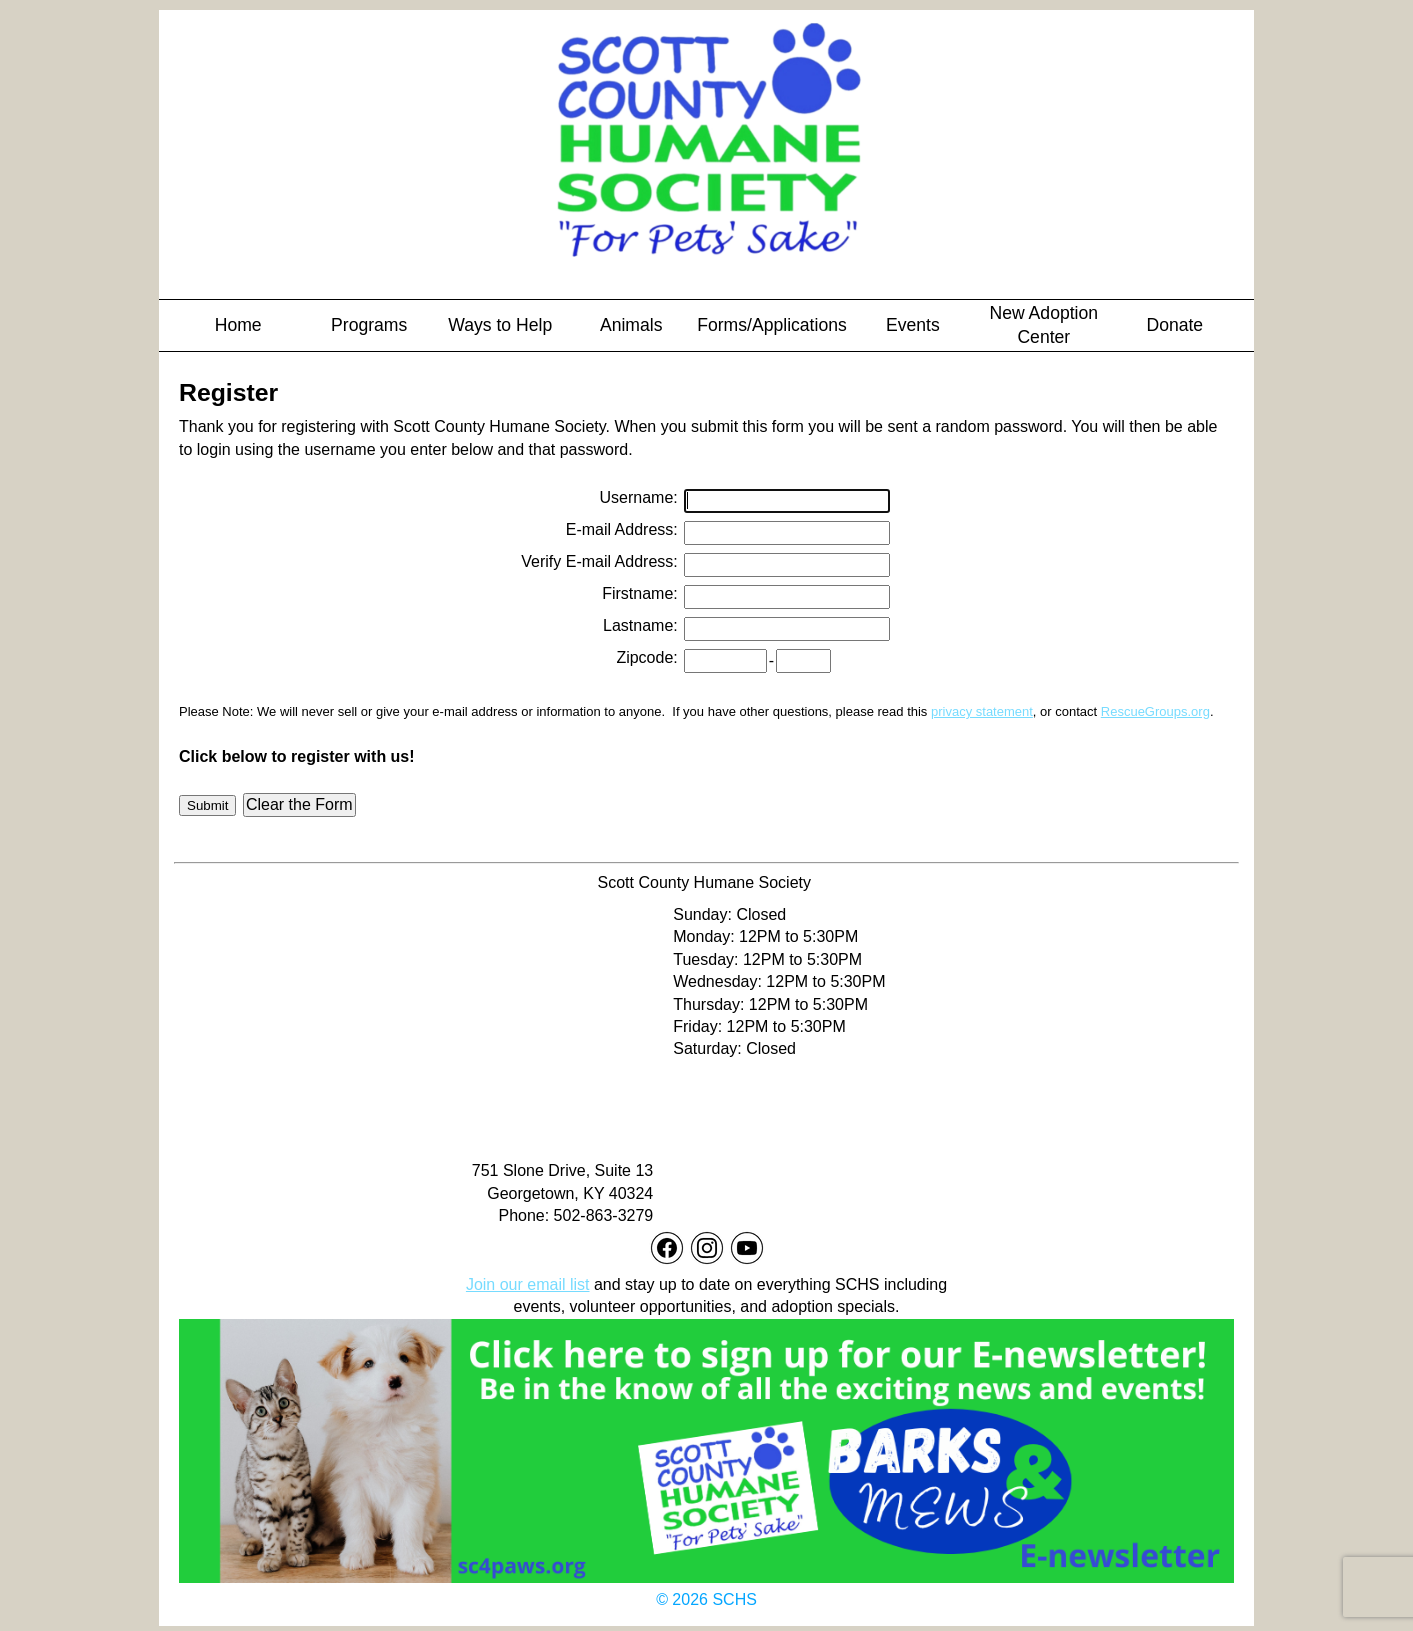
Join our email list (528, 1284)
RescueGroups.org (1155, 711)
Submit (207, 805)
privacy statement (982, 711)
